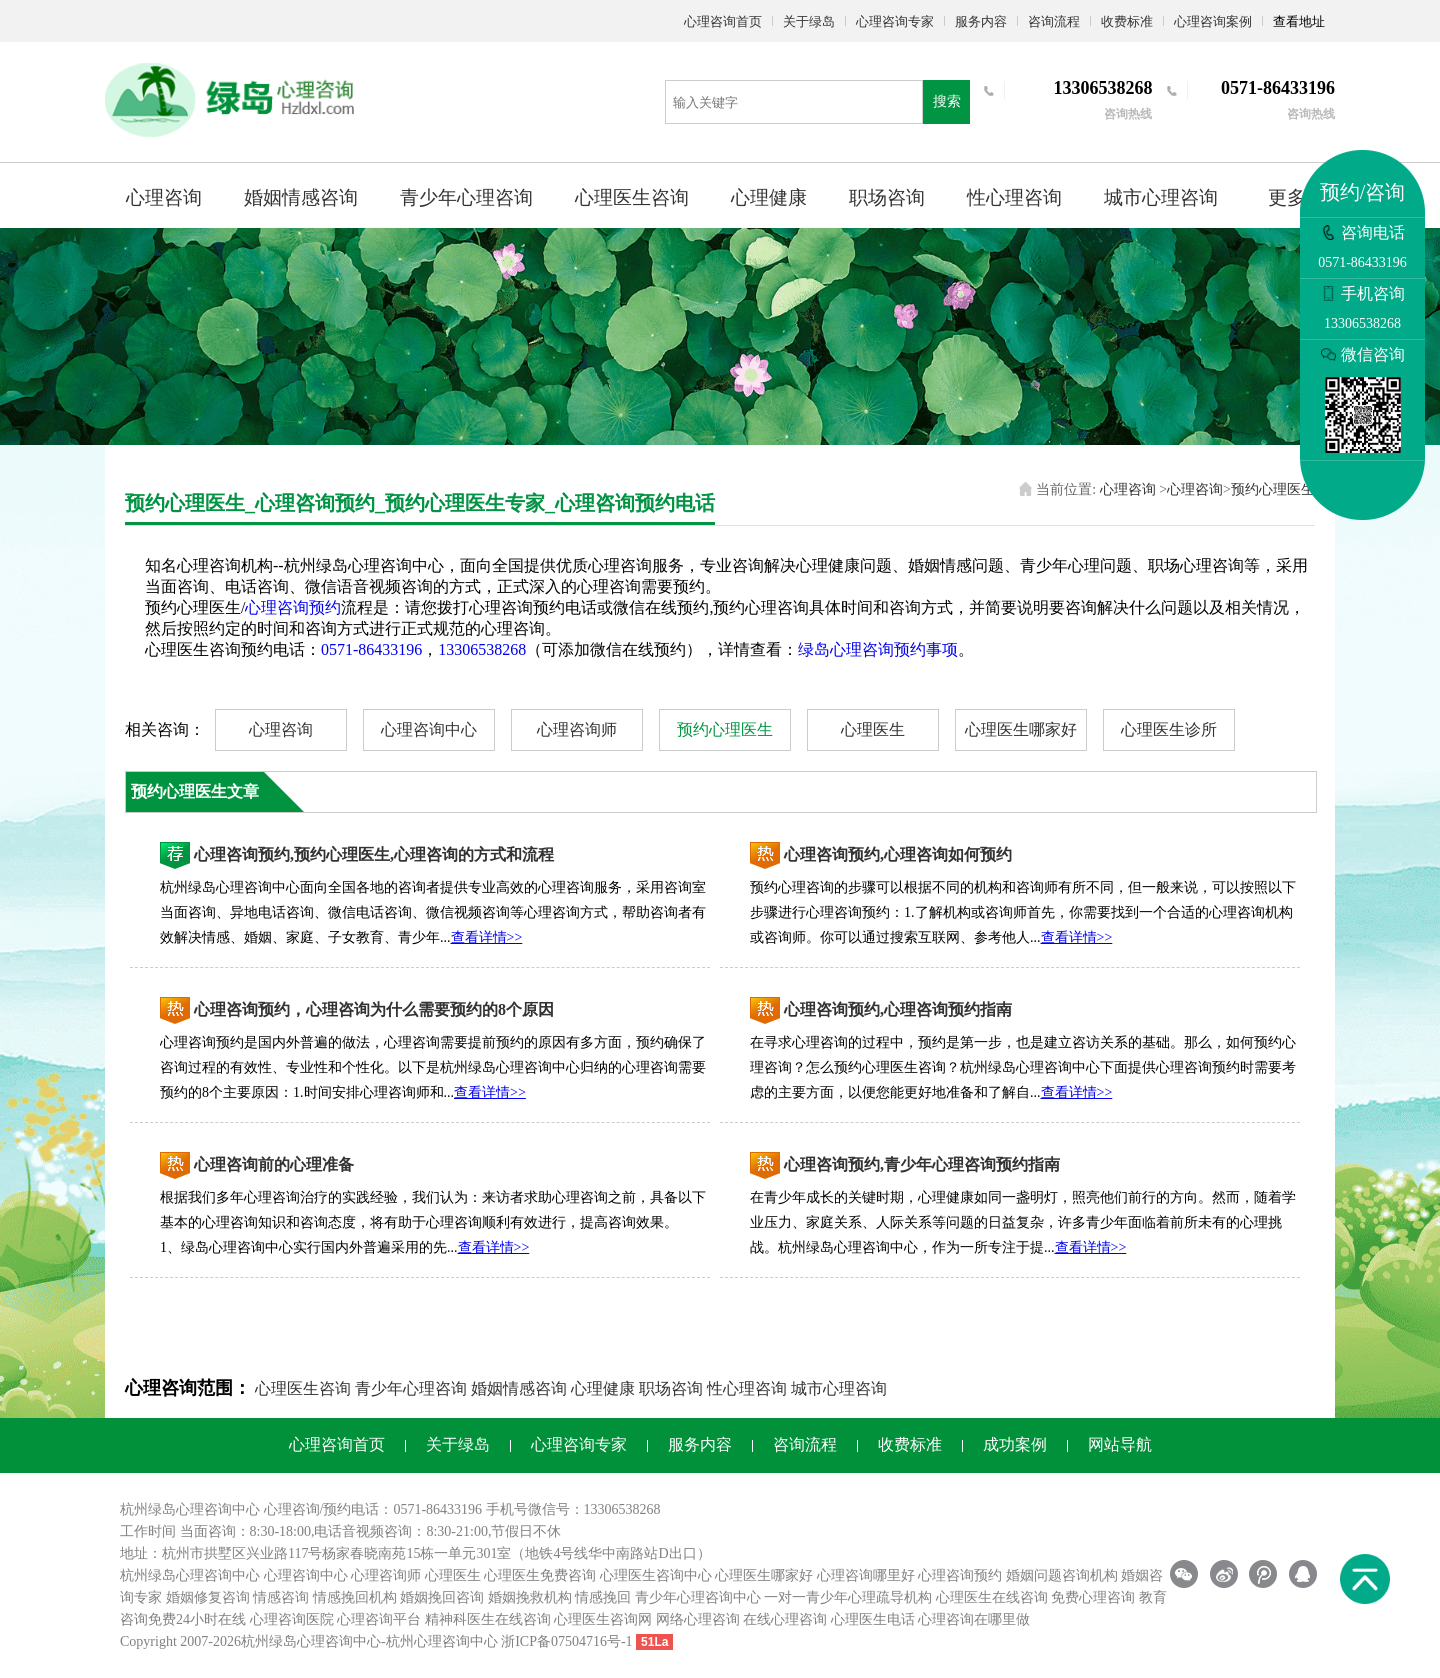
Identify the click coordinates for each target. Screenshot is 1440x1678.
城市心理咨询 (1161, 197)
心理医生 (873, 729)
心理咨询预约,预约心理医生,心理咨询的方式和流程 (374, 854)
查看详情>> (487, 937)
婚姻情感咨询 (301, 197)
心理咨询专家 (895, 21)
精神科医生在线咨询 (488, 1619)
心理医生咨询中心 (656, 1575)
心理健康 (769, 197)
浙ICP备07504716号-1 (566, 1641)
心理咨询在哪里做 (974, 1619)
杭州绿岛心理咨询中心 (190, 1575)
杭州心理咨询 (428, 1641)
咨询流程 (1054, 21)
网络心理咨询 (698, 1619)
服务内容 (981, 21)
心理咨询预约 (293, 607)
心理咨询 (164, 197)
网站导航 (1120, 1444)
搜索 (947, 101)
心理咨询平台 (379, 1619)
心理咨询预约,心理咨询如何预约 (898, 854)
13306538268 (482, 649)
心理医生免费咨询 (540, 1575)
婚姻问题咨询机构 (1062, 1575)
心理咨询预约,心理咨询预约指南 (898, 1009)
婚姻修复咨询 (208, 1597)
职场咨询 (887, 197)
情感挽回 (603, 1597)
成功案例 (1015, 1444)
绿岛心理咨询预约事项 (878, 649)
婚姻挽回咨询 (442, 1597)
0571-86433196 (371, 649)
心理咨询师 (577, 729)
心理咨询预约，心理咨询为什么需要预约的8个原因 (374, 1009)
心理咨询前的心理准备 (274, 1164)
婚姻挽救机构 (530, 1597)
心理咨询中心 (429, 729)
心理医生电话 (873, 1619)
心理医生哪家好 (1021, 729)
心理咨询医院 (292, 1619)
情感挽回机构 (355, 1597)
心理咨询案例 (1213, 21)
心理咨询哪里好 (866, 1575)
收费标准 (1127, 21)
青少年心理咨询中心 (698, 1597)
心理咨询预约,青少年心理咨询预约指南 (922, 1164)
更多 (1287, 197)
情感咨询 (281, 1597)
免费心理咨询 (1093, 1597)
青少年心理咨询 (466, 197)
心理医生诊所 (1169, 729)
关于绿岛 (809, 21)
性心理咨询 (1014, 197)
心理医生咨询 (632, 197)
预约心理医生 (1273, 489)
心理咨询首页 (723, 21)
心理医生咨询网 (603, 1619)
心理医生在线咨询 (992, 1597)
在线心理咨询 (785, 1619)
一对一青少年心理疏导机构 (848, 1597)
